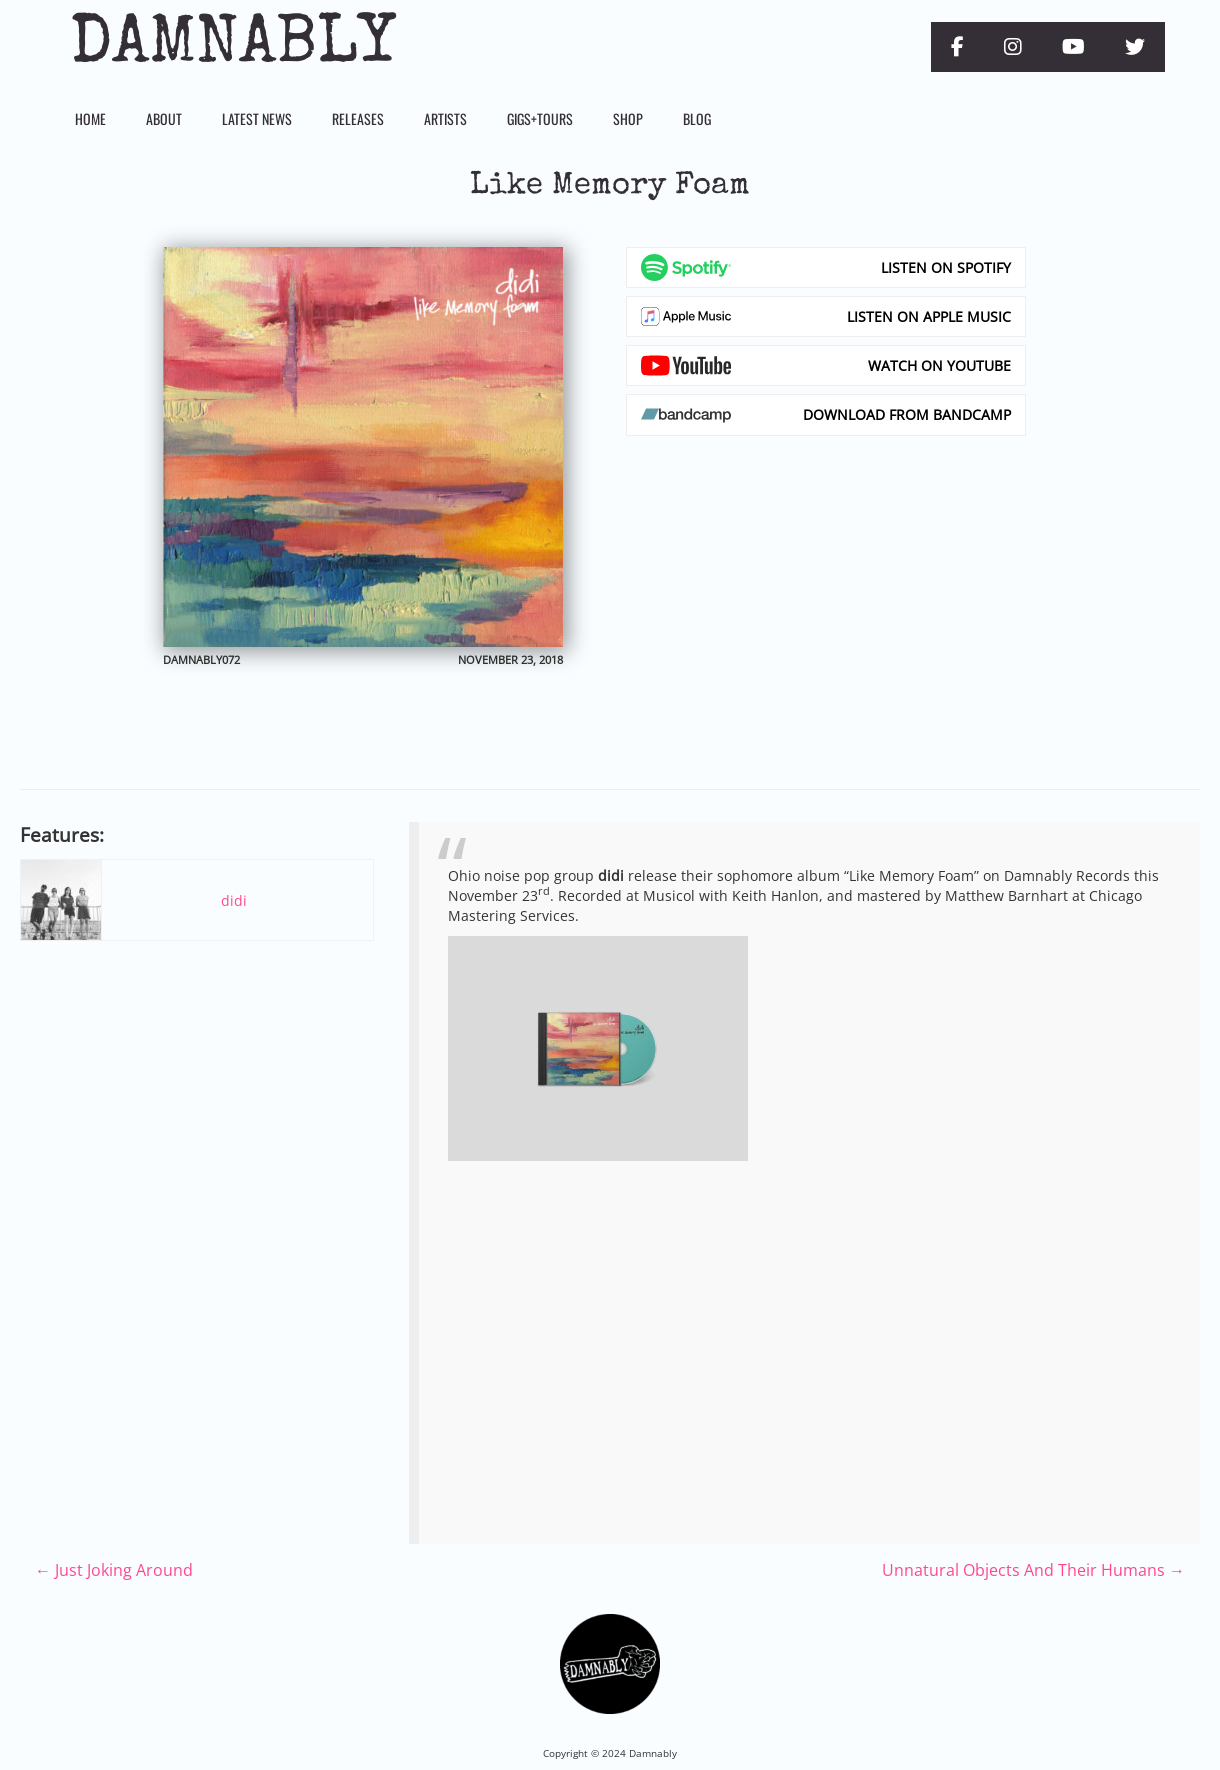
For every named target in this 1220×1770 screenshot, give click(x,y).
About (164, 118)
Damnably (233, 47)
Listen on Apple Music (929, 316)
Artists (445, 118)
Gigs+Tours (540, 118)
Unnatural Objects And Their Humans (1033, 1570)
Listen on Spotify (946, 267)
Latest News (257, 118)
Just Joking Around (114, 1570)
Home (90, 118)
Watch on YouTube (939, 365)
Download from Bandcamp (907, 414)
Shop (628, 118)
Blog (697, 118)
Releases (358, 118)
